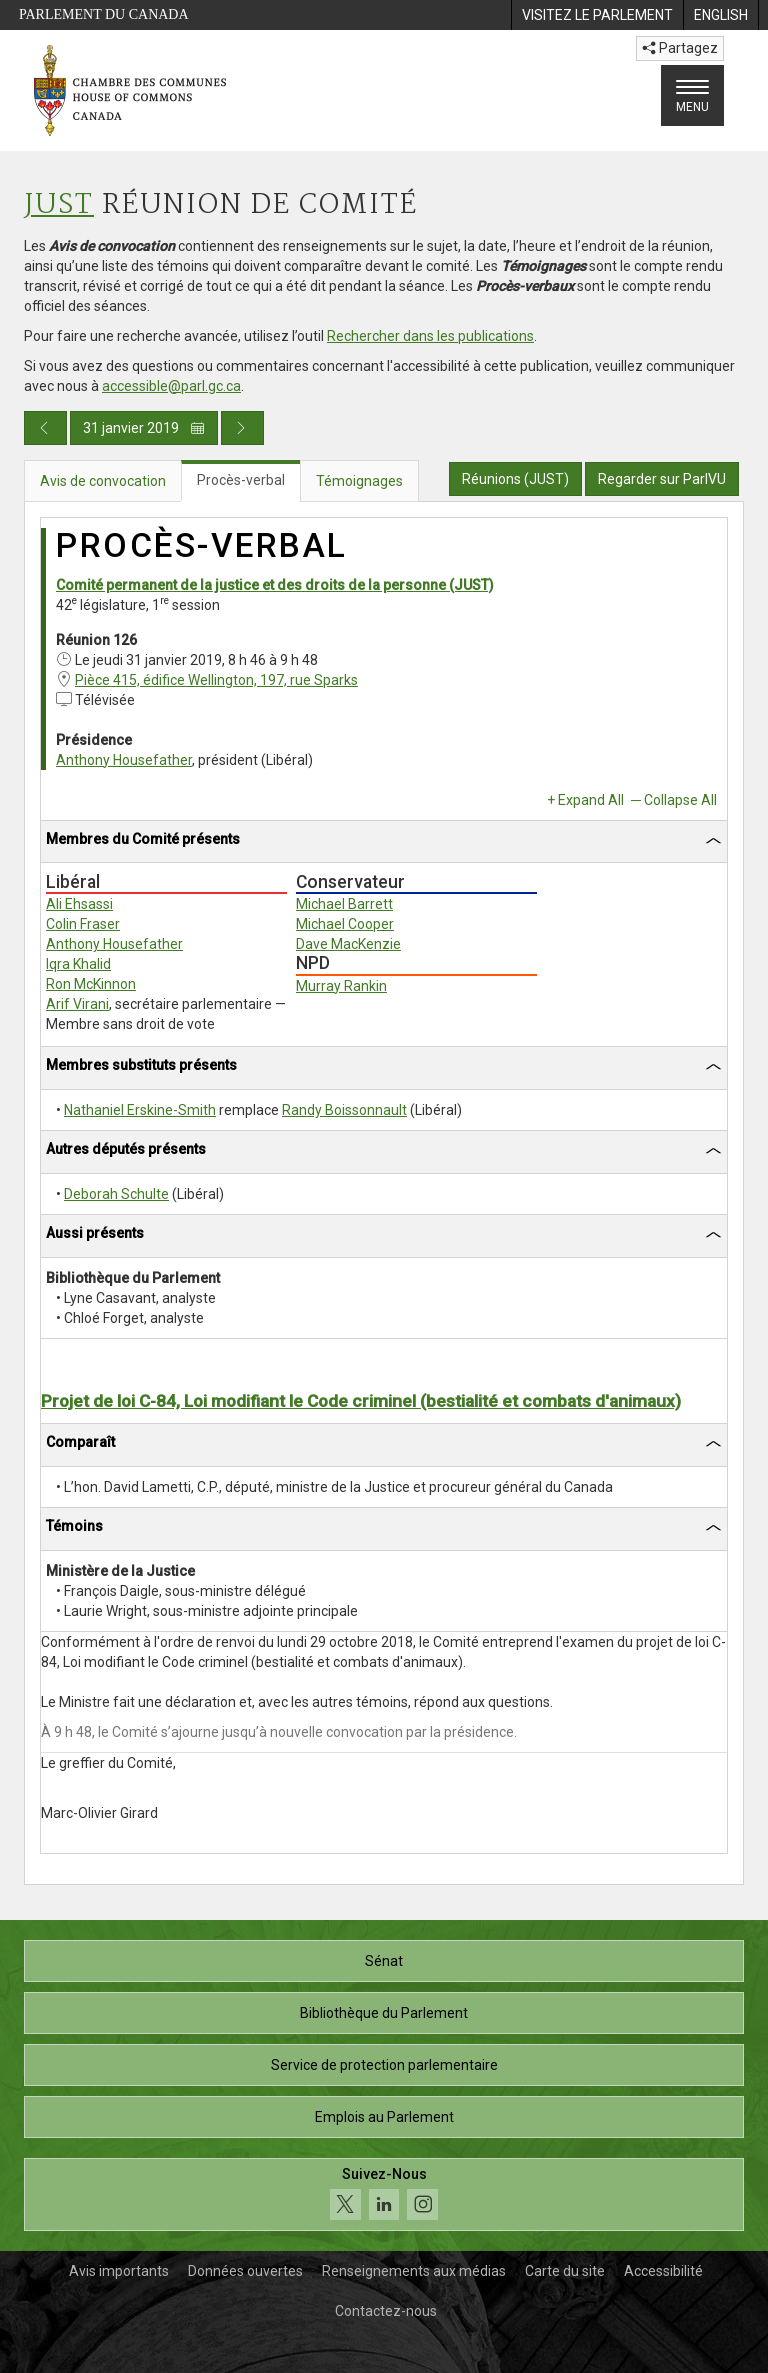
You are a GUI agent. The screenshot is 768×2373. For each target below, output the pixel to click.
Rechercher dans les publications (430, 336)
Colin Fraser (83, 924)
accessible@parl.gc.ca (171, 386)
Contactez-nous (386, 2311)
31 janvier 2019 (144, 428)
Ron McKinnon (91, 984)
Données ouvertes (245, 2271)
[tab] (384, 842)
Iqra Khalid (78, 964)
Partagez (680, 48)
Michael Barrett (344, 904)
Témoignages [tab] (359, 481)
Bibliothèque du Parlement (384, 2013)
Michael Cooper (345, 924)
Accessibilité (663, 2271)
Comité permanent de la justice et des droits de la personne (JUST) (275, 585)
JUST (59, 205)
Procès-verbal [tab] (241, 480)
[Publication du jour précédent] (45, 428)
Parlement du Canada (104, 14)
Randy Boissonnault (344, 1110)
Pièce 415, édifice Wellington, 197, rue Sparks (216, 680)
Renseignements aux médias (414, 2271)
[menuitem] (597, 15)
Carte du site (565, 2271)
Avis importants (119, 2271)
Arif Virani (77, 1004)
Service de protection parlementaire (384, 2065)
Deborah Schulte (116, 1194)
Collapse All (680, 800)
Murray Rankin (341, 986)
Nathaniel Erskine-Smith (140, 1110)
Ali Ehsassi (79, 904)
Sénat (384, 1961)
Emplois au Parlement (384, 2117)
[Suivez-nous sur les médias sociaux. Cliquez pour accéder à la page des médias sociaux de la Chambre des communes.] (384, 2194)
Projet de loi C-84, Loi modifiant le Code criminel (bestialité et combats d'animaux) (361, 1401)
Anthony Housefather (124, 760)
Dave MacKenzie (348, 944)
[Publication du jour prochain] (242, 428)
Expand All (591, 800)
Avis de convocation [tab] (103, 481)
